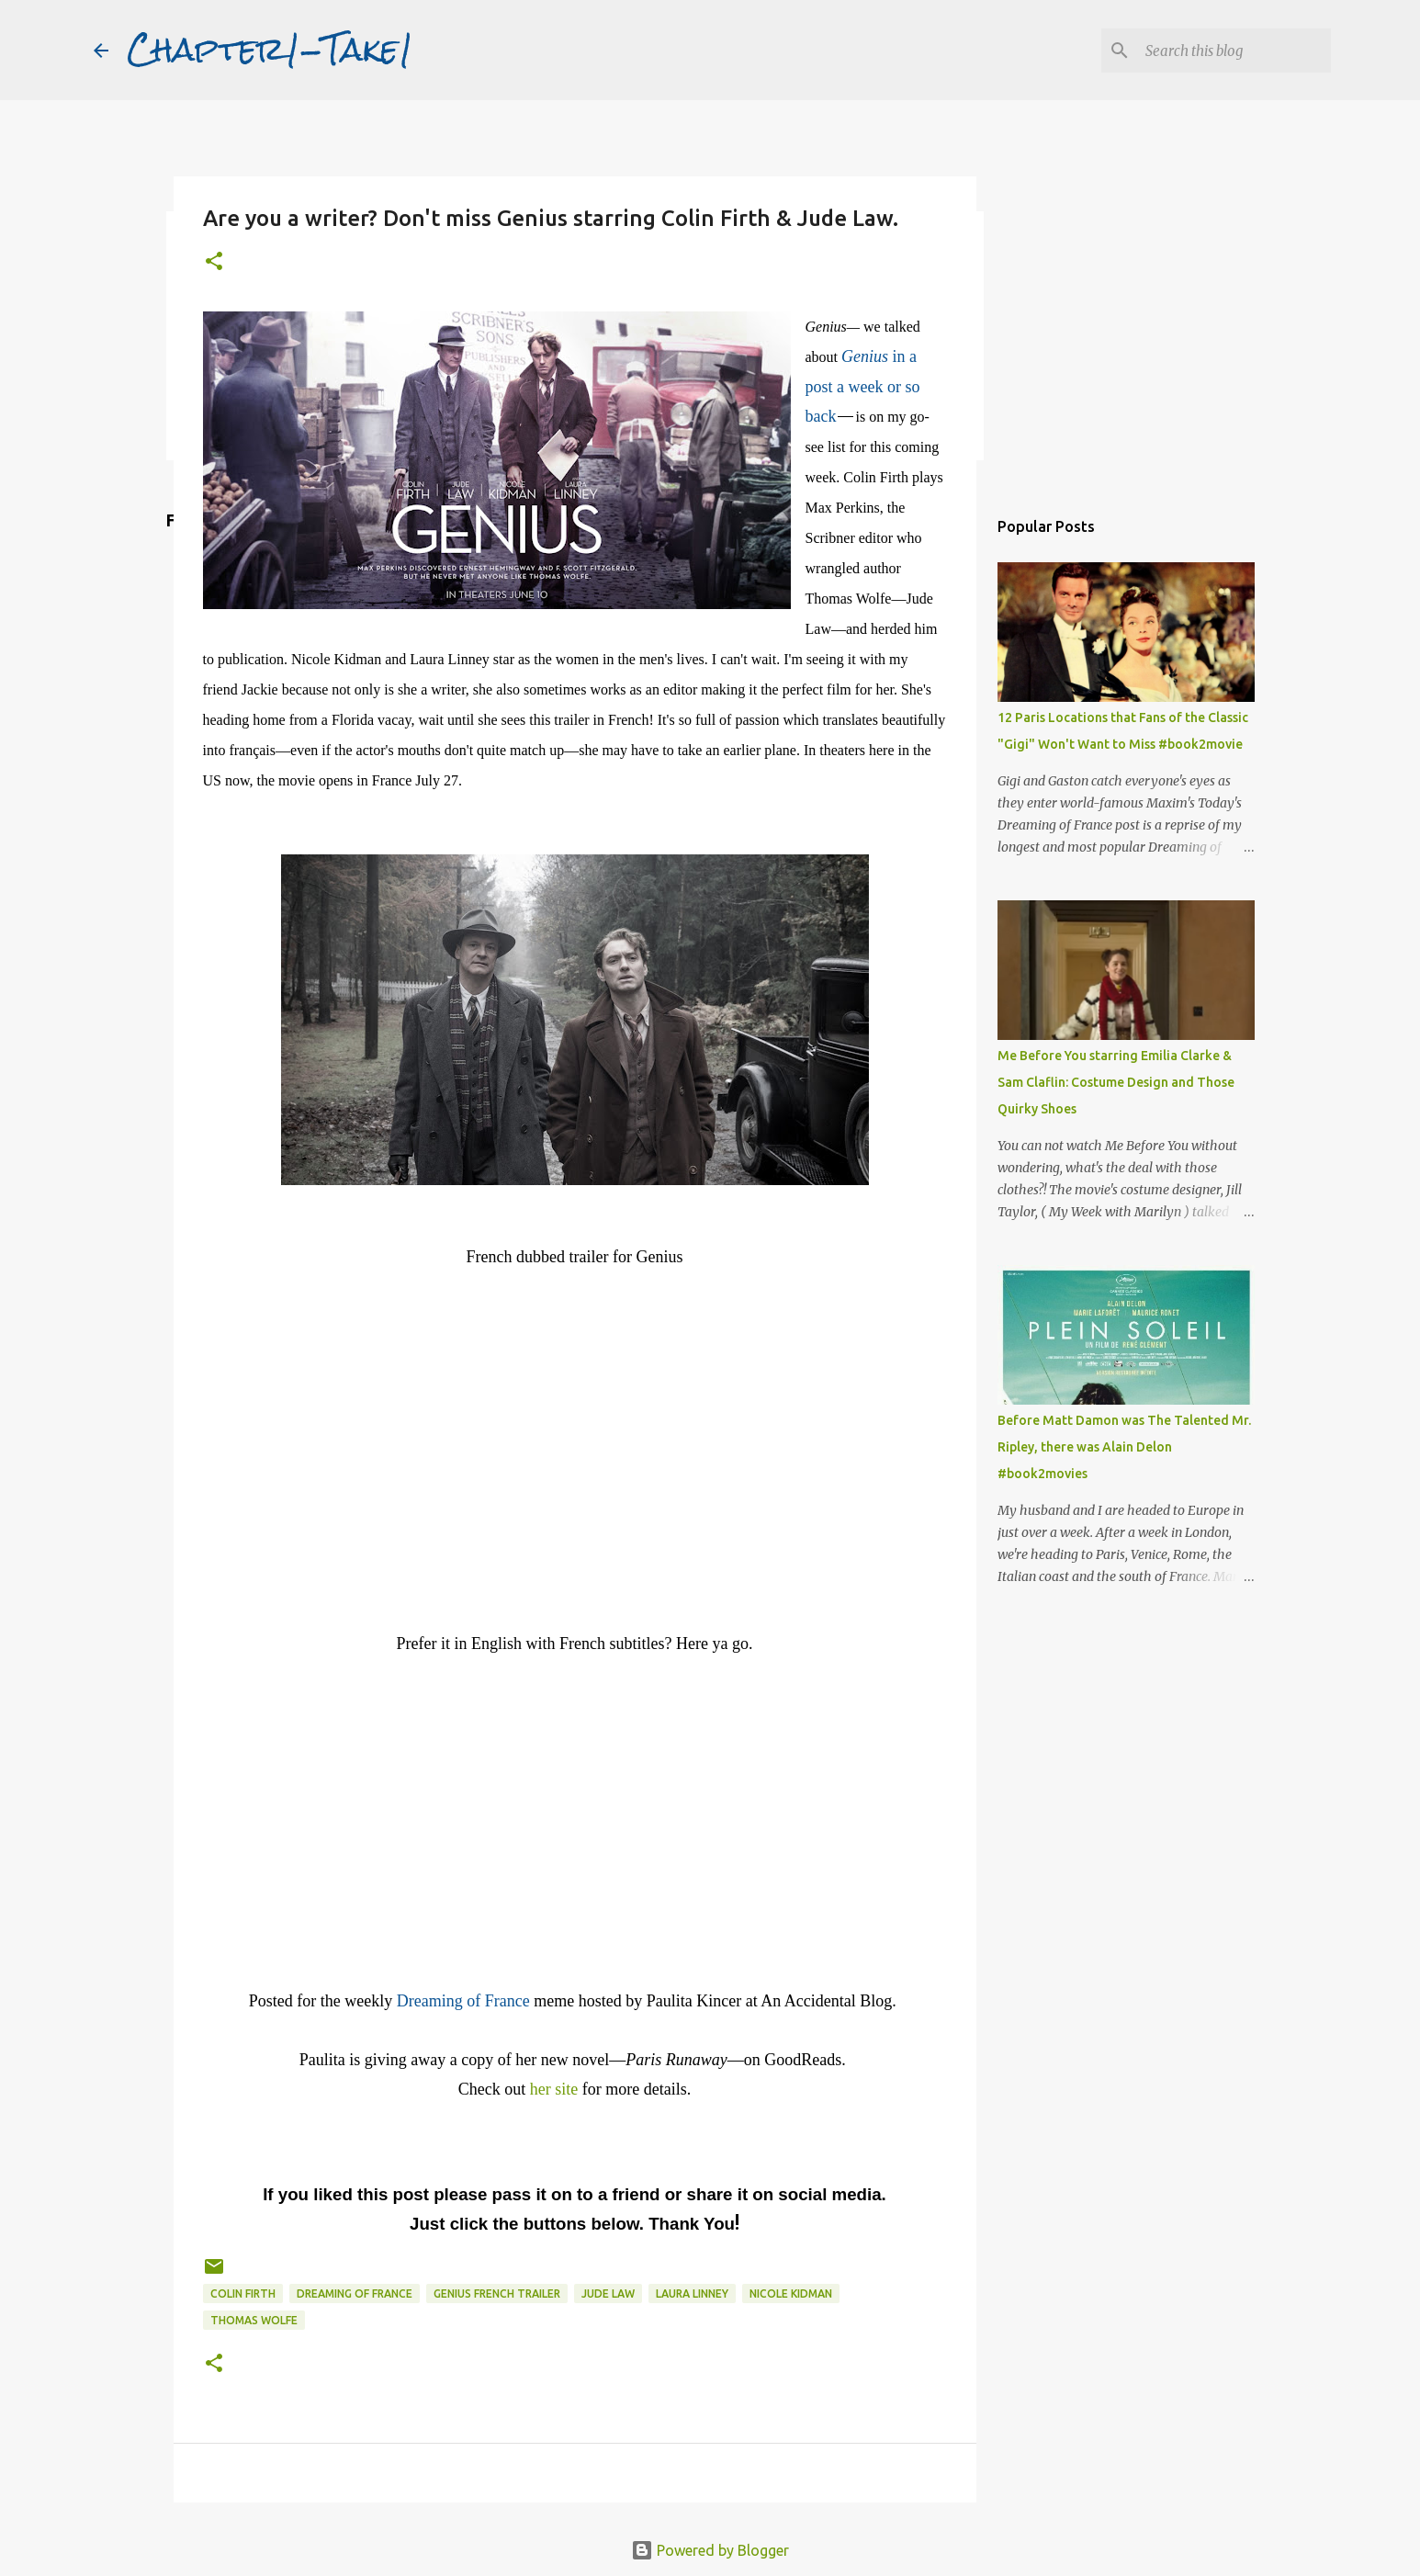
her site (554, 2089)
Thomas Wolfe (254, 2320)
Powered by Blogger (710, 2550)
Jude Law (608, 2293)
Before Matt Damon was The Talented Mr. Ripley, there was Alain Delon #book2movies (1124, 1447)
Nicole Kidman (790, 2293)
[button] (214, 262)
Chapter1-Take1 (270, 50)
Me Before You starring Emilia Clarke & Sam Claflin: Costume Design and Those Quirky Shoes (1115, 1082)
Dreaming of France (354, 2293)
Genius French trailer (497, 2293)
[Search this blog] (1234, 50)
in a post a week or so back (863, 386)
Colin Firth (243, 2293)
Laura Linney (692, 2293)
